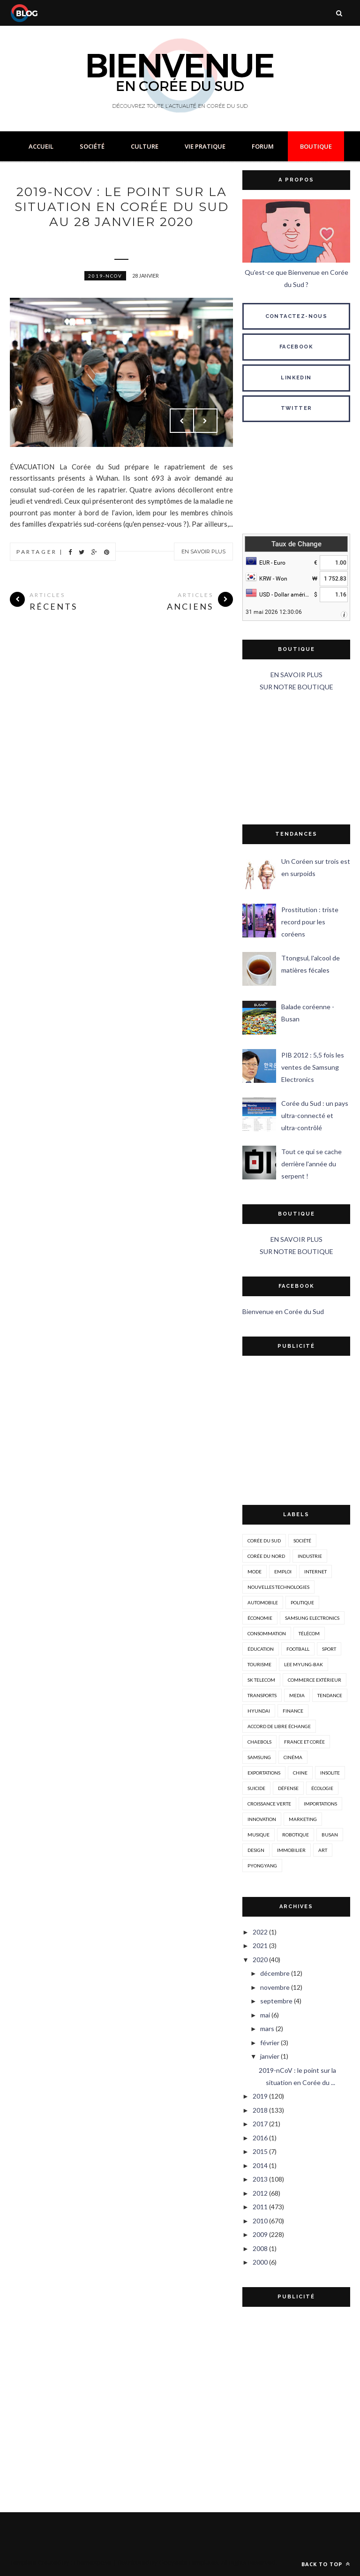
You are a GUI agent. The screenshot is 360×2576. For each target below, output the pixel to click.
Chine (300, 1772)
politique (302, 1602)
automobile (263, 1602)
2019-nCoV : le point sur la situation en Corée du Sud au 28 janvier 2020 (122, 206)
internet (315, 1571)
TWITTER (296, 408)
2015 (260, 2151)
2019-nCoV (105, 276)
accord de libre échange (279, 1726)
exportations (264, 1772)
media (297, 1695)
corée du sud (264, 1540)
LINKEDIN (296, 378)
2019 (260, 2096)
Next (205, 420)
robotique (295, 1834)
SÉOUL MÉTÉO (296, 480)
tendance (329, 1695)
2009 (260, 2234)
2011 (260, 2207)
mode (255, 1571)
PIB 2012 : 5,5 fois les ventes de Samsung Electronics (312, 1067)
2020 (260, 1960)
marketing (303, 1819)
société (302, 1540)
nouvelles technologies (278, 1587)
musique (259, 1834)
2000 (260, 2262)
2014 (260, 2165)
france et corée (304, 1742)
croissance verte (269, 1803)
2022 (260, 1932)
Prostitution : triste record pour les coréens (309, 922)
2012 (260, 2193)
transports (262, 1695)
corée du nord (266, 1556)
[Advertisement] (296, 759)
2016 (260, 2138)
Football (297, 1649)
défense (288, 1788)
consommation (267, 1633)
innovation (262, 1819)
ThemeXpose (92, 2562)
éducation (261, 1649)
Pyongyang (262, 1865)
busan (330, 1834)
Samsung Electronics (312, 1618)
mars (267, 2028)
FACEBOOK (296, 347)
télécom (309, 1633)
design (256, 1850)
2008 (260, 2248)
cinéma (293, 1757)
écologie (322, 1788)
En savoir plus (203, 551)
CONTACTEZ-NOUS (296, 316)
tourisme (259, 1664)
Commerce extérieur (314, 1680)
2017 (260, 2124)
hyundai (259, 1711)
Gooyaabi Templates (188, 2562)
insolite (330, 1772)
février (269, 2043)
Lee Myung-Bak (303, 1664)
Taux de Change (296, 544)
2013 (260, 2179)
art (322, 1850)
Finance (293, 1711)
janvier (269, 2056)
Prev (182, 420)
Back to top (325, 2564)
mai (265, 2015)
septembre (276, 2001)
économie (260, 1618)
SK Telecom (261, 1680)
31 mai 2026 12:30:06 (274, 612)
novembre (275, 1987)
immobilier (291, 1850)
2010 (260, 2221)
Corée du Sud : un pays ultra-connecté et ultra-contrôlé (314, 1115)
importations (320, 1803)
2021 (260, 1945)
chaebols (259, 1742)
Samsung (259, 1757)
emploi (283, 1571)
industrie (310, 1556)
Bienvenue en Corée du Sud (283, 1311)
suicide (256, 1788)
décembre (275, 1973)
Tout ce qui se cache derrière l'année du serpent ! (311, 1164)
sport (329, 1649)
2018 (260, 2110)
